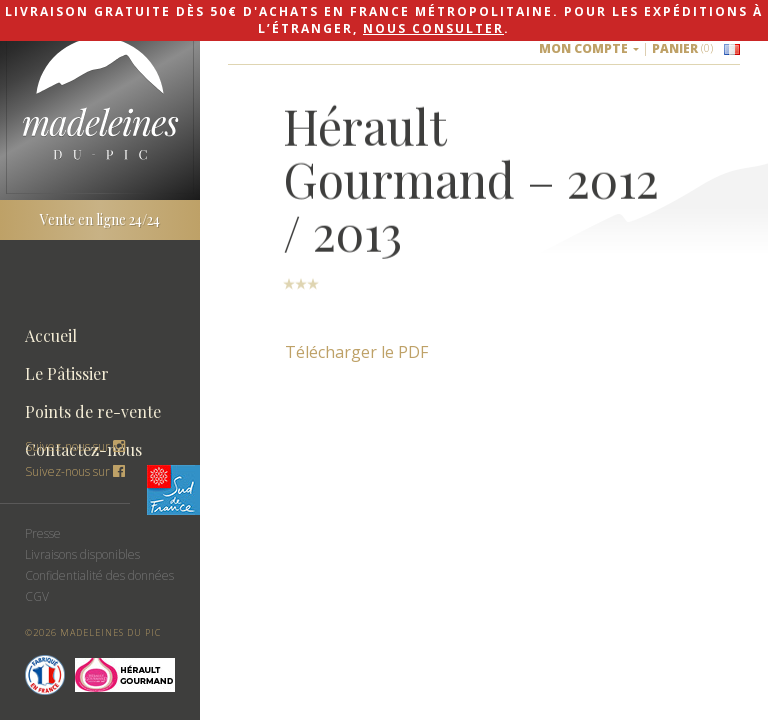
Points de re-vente (93, 411)
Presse (43, 533)
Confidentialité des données (99, 575)
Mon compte (589, 48)
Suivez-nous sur (75, 471)
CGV (37, 596)
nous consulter (433, 28)
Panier (682, 48)
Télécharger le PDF (356, 352)
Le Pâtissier (67, 373)
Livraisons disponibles (82, 554)
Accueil (51, 335)
